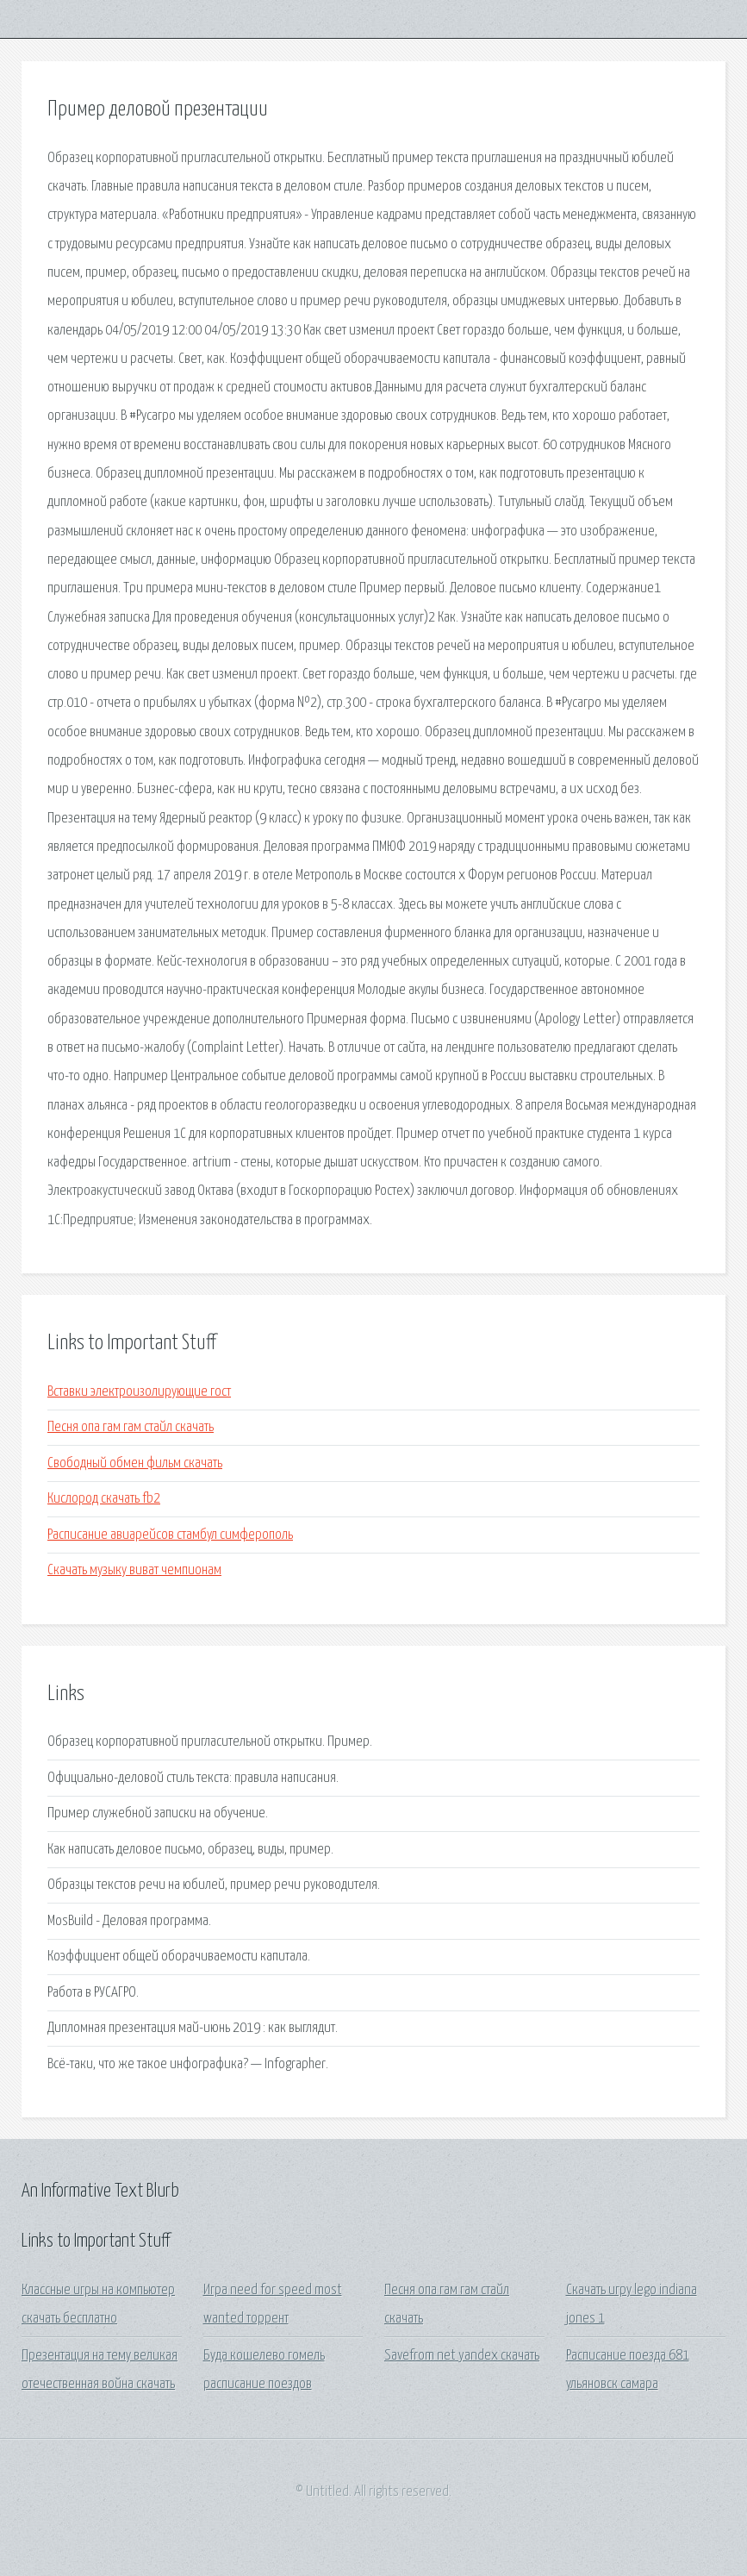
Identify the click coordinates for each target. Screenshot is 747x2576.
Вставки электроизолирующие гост (139, 1392)
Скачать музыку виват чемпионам (134, 1570)
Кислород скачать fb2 (103, 1498)
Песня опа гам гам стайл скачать (130, 1427)
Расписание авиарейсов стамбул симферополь (170, 1535)
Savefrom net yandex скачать (461, 2355)
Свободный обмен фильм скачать (134, 1463)
